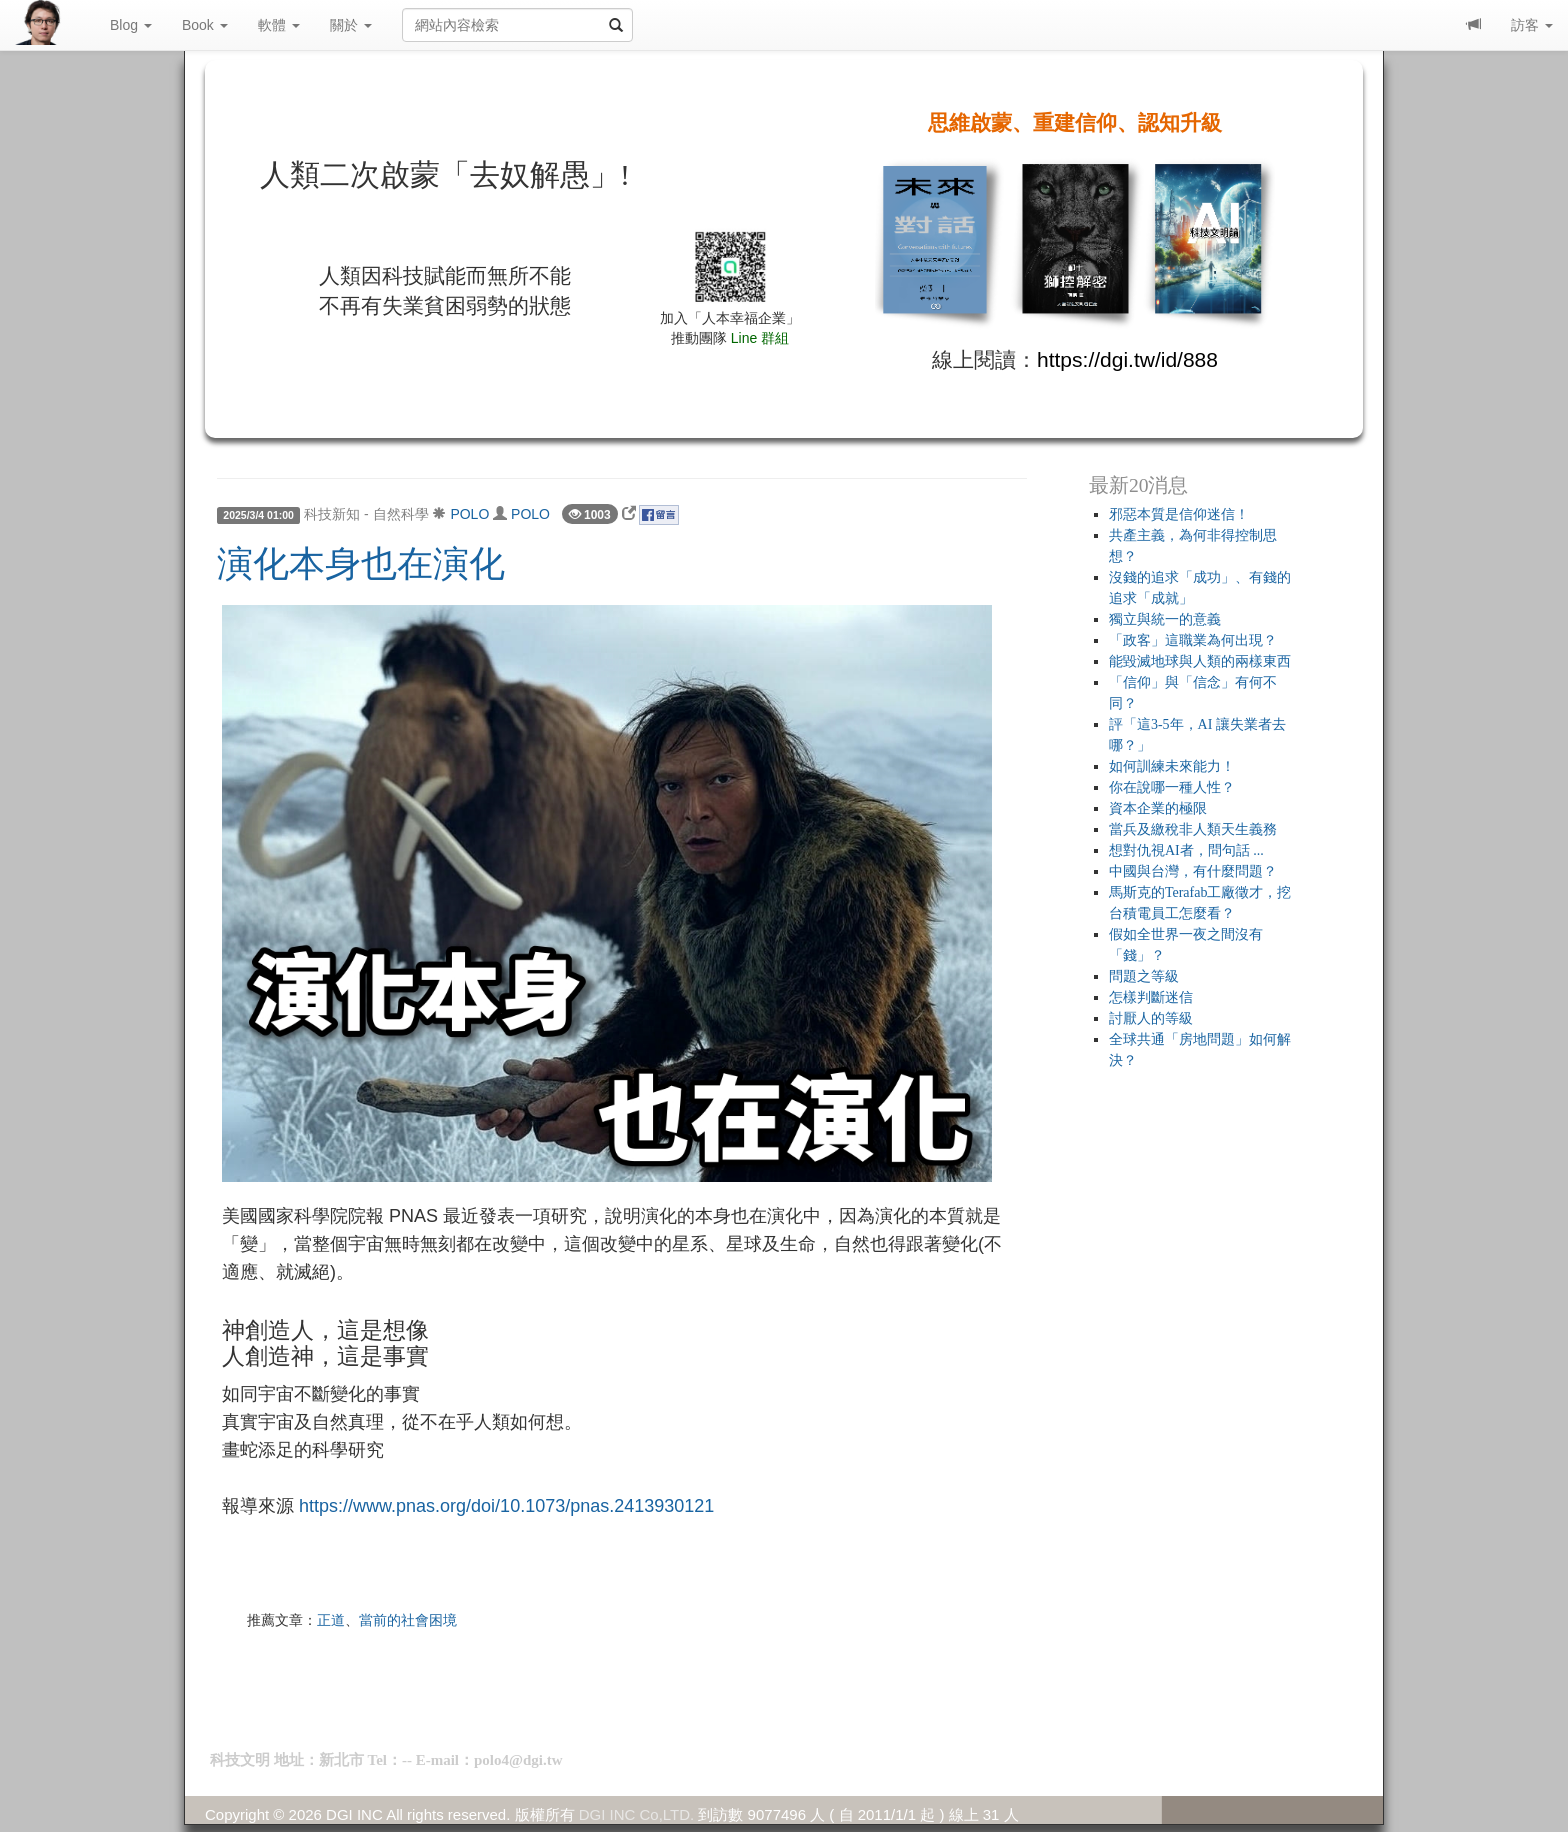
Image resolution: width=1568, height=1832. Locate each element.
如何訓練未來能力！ (1172, 766)
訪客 (1532, 25)
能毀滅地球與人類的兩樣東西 (1200, 661)
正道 (331, 1620)
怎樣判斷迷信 (1151, 997)
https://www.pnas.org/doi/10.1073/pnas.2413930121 (506, 1506)
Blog (131, 25)
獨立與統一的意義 (1165, 619)
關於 (351, 25)
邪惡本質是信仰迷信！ (1179, 514)
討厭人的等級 (1151, 1018)
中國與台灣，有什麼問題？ (1193, 871)
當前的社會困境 (408, 1620)
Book (205, 25)
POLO (469, 514)
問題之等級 (1144, 976)
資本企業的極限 (1158, 808)
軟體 (279, 25)
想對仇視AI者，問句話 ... (1186, 850)
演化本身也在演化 (361, 564)
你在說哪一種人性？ (1172, 787)
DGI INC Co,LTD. (637, 1814)
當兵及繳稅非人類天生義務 (1193, 829)
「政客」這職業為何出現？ (1193, 640)
